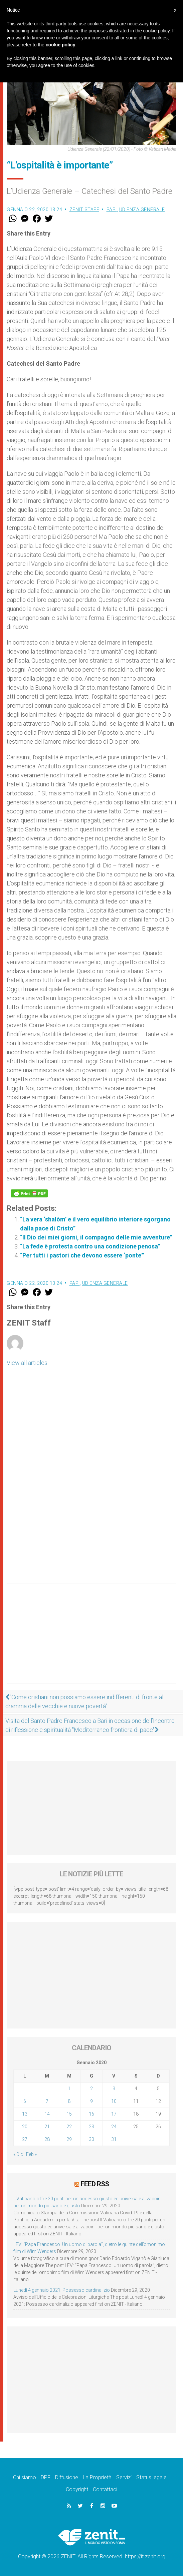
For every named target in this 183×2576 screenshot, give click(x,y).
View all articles (27, 1362)
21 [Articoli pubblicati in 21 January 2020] (47, 2126)
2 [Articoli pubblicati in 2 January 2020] (91, 2088)
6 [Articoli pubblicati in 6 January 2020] (24, 2101)
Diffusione (66, 2477)
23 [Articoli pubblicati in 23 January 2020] (91, 2126)
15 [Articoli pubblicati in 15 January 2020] (69, 2114)
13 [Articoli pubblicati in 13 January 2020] (24, 2114)
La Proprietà (97, 2477)
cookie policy (60, 44)
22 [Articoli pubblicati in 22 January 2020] (69, 2126)
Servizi (124, 2477)
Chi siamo (24, 2477)
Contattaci (105, 2489)
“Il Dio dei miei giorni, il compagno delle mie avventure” (96, 1237)
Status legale (151, 2477)
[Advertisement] (91, 1640)
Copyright (77, 2489)
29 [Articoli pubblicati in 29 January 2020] (69, 2139)
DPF (45, 2477)
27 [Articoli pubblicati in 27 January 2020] (24, 2139)
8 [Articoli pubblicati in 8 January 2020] (69, 2101)
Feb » (31, 2154)
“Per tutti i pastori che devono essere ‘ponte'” (82, 1255)
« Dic (18, 2154)
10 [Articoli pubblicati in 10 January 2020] (114, 2101)
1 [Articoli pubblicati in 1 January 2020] (69, 2088)
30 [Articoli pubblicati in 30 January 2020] (91, 2139)
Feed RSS (94, 2184)
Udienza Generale (142, 209)
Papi (112, 209)
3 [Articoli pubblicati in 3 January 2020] (114, 2088)
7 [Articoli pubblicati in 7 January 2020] (47, 2101)
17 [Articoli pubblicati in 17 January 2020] (114, 2114)
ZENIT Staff (84, 209)
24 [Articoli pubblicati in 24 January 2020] (114, 2126)
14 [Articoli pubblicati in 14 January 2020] (47, 2114)
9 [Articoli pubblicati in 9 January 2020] (91, 2101)
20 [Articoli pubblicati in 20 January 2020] (24, 2126)
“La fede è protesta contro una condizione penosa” (90, 1246)
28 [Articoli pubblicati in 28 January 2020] (47, 2139)
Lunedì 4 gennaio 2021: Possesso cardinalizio (61, 2290)
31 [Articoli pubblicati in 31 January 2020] (114, 2139)
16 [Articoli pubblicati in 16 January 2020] (91, 2114)
